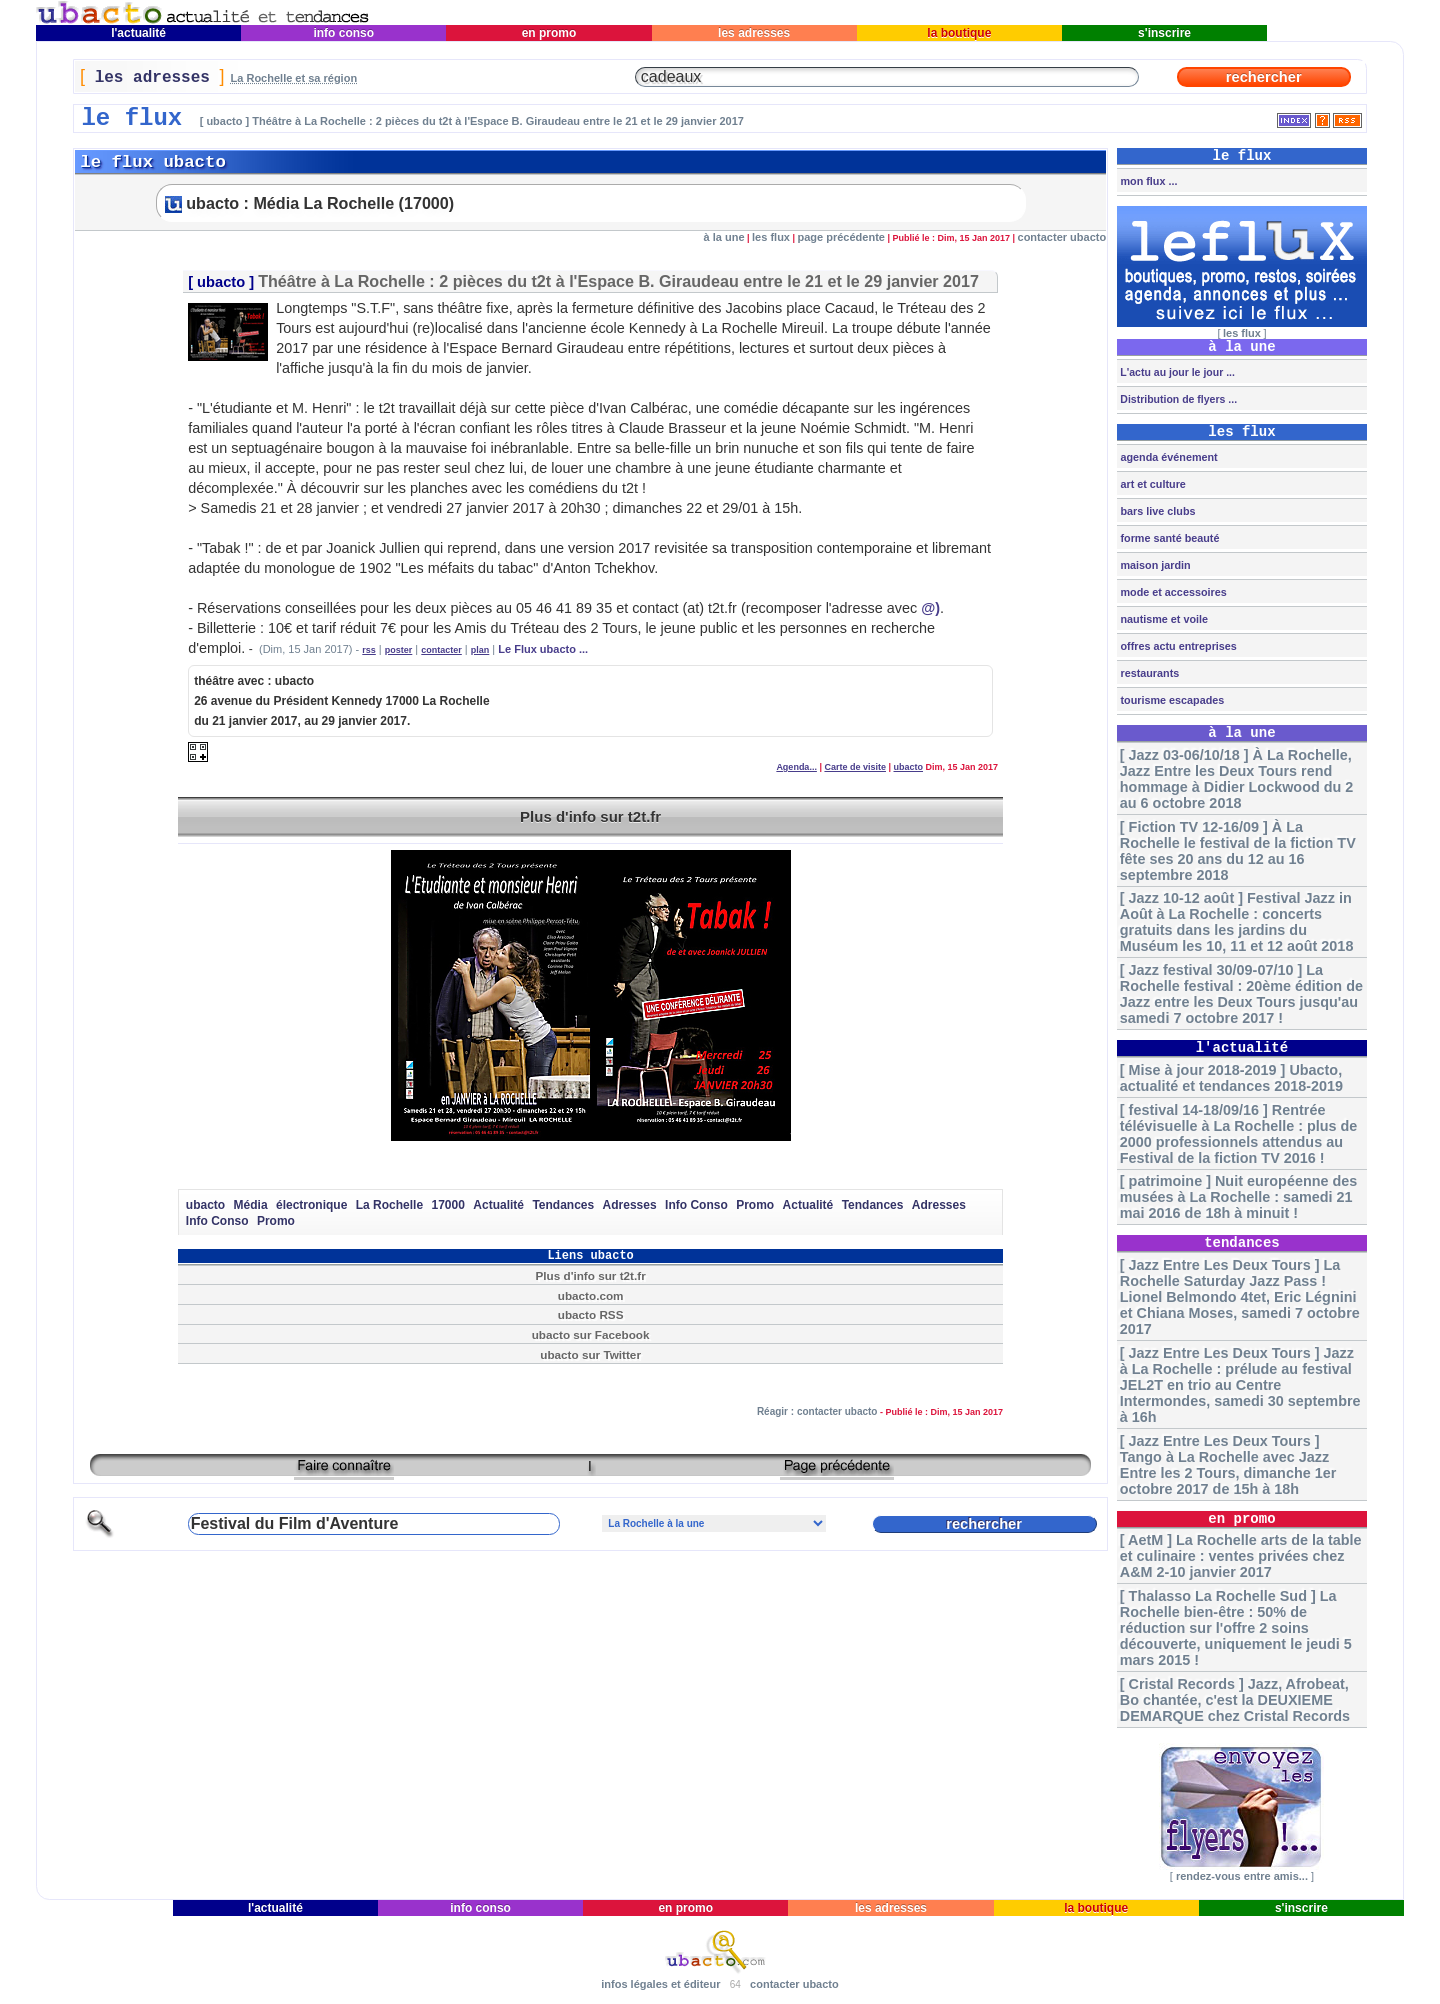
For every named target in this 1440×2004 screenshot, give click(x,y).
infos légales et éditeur (660, 1984)
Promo (755, 1205)
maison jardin (1153, 565)
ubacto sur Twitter (590, 1354)
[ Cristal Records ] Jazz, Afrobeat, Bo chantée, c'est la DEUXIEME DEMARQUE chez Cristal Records (1235, 1700)
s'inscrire (1165, 33)
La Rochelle (389, 1205)
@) (930, 608)
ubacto (221, 282)
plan (480, 650)
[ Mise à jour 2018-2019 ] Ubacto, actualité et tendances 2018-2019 (1231, 1078)
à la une (724, 237)
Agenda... (796, 767)
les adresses (754, 33)
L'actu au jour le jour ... (1175, 372)
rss (369, 650)
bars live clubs (1156, 511)
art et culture (1151, 484)
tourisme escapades (1170, 700)
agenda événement (1167, 457)
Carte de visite (855, 767)
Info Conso (696, 1205)
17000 (448, 1205)
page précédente (841, 237)
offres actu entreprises (1176, 646)
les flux (771, 237)
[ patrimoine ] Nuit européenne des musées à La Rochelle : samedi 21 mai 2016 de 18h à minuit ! (1238, 1197)
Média (251, 1205)
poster (399, 650)
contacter (441, 650)
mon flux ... (1147, 181)
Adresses (630, 1205)
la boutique (959, 33)
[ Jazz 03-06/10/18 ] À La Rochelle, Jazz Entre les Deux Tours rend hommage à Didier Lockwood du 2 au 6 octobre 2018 (1236, 779)
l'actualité (139, 33)
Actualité (498, 1205)
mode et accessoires (1171, 592)
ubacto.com (591, 1295)
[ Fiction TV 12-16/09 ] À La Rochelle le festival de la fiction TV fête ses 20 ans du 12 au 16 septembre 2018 (1238, 851)
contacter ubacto (1062, 237)
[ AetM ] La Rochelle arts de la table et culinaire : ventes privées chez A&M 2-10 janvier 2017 (1241, 1556)
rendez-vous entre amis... (1242, 1876)
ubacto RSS (591, 1314)
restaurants (1148, 673)
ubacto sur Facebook (591, 1334)
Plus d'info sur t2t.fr (590, 816)
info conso (343, 33)
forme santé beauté (1168, 538)
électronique (311, 1205)
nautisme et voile (1162, 619)
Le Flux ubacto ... (543, 649)
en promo (548, 33)
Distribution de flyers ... (1177, 399)
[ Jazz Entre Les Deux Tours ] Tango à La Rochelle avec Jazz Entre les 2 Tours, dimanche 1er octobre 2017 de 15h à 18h (1228, 1465)
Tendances (563, 1205)
